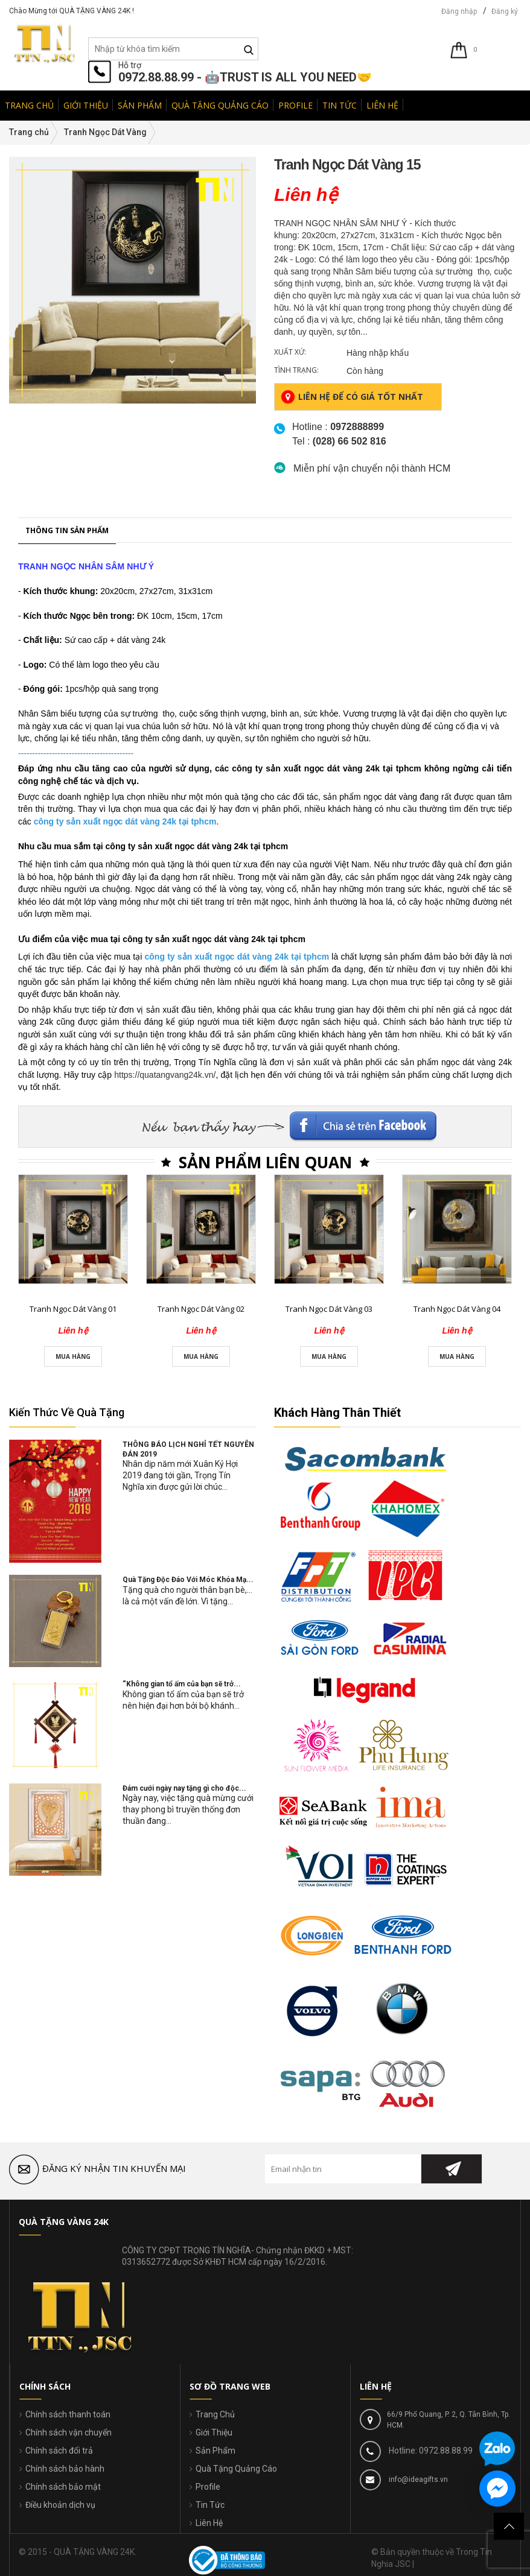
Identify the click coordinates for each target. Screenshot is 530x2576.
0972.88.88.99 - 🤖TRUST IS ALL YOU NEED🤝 (245, 77)
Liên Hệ (209, 2523)
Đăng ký (504, 11)
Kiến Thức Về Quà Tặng (66, 1412)
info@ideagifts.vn (417, 2479)
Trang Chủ (215, 2414)
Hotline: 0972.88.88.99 (430, 2450)
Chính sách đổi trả (59, 2450)
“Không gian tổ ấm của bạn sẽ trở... (182, 1684)
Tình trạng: (296, 370)
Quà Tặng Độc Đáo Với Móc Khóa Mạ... (188, 1579)
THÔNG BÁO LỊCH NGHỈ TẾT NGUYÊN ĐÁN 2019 (188, 1449)
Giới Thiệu (214, 2432)
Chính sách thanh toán (67, 2414)
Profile (208, 2487)
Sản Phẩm (215, 2450)
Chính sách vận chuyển (68, 2432)
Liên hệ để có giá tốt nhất (352, 397)
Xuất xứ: (290, 352)
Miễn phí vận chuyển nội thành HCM (371, 468)
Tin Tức (210, 2505)
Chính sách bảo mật (63, 2487)
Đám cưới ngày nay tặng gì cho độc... (184, 1788)
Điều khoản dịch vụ (60, 2505)
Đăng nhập (459, 11)
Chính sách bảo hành (64, 2468)
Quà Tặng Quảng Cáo (236, 2468)
